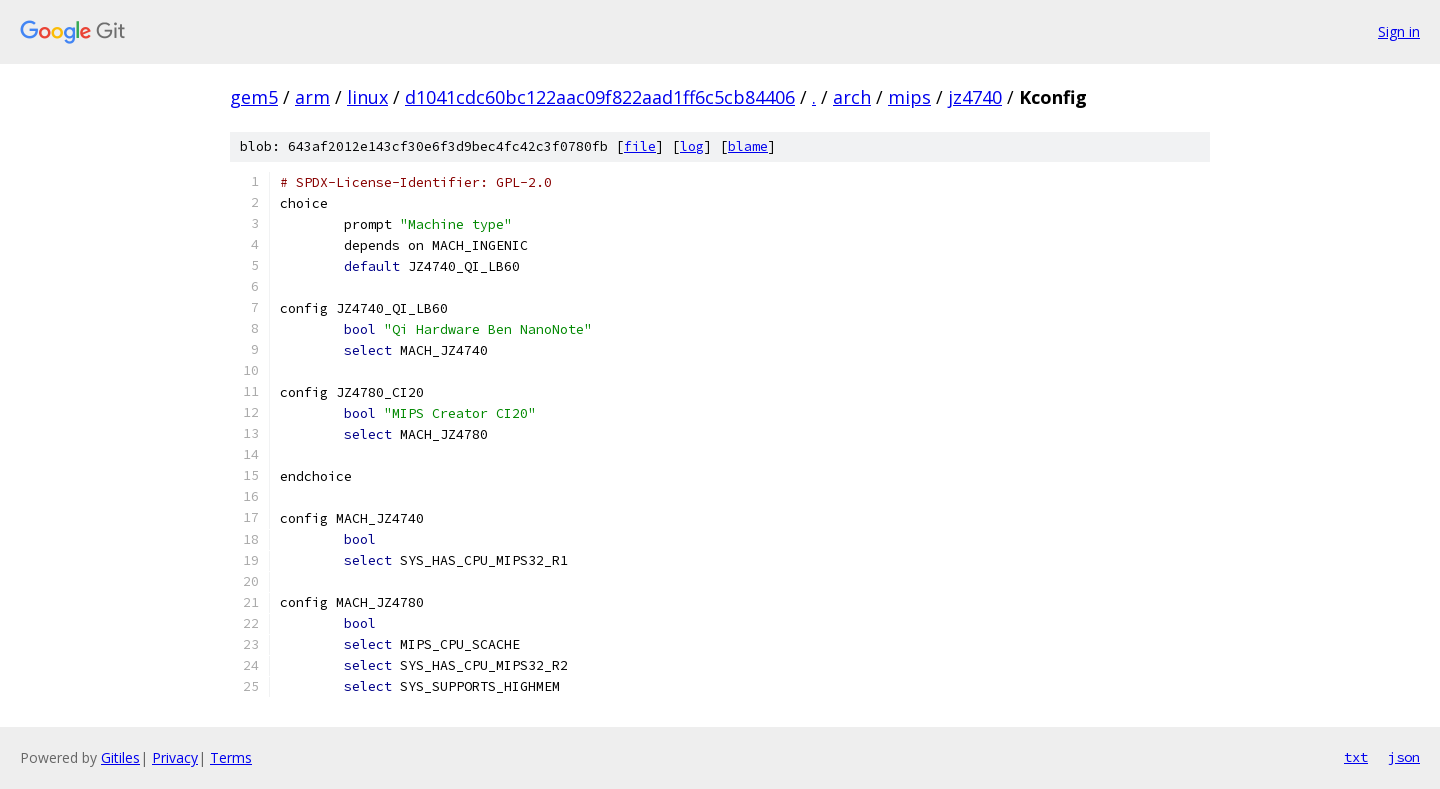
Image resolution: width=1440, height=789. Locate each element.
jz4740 (975, 97)
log (692, 146)
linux (367, 97)
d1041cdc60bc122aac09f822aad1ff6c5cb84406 (600, 97)
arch (852, 97)
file (640, 146)
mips (909, 97)
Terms (231, 757)
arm (312, 97)
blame (748, 146)
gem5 (254, 97)
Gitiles (120, 757)
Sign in (1399, 31)
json (1404, 757)
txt (1356, 757)
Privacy (175, 757)
